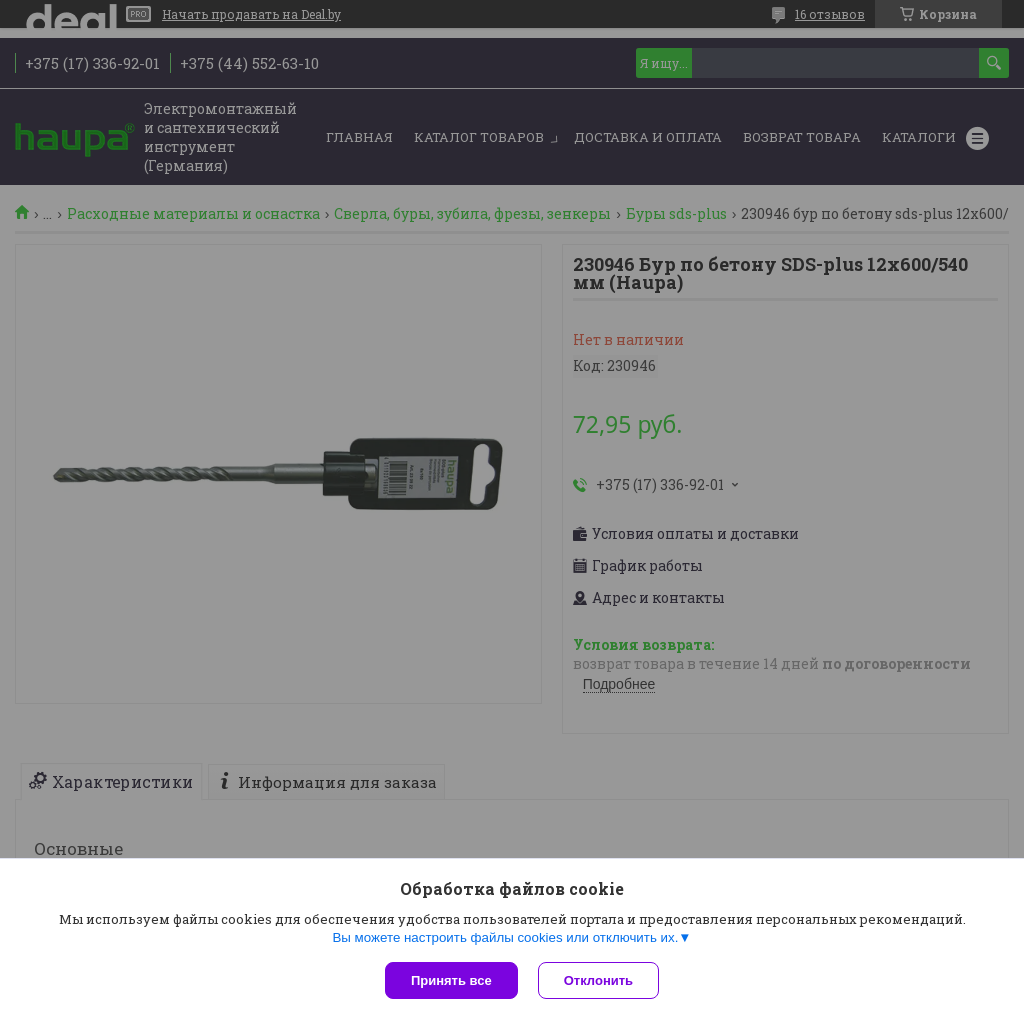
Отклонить (598, 980)
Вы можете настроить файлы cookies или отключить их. (505, 937)
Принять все (451, 980)
